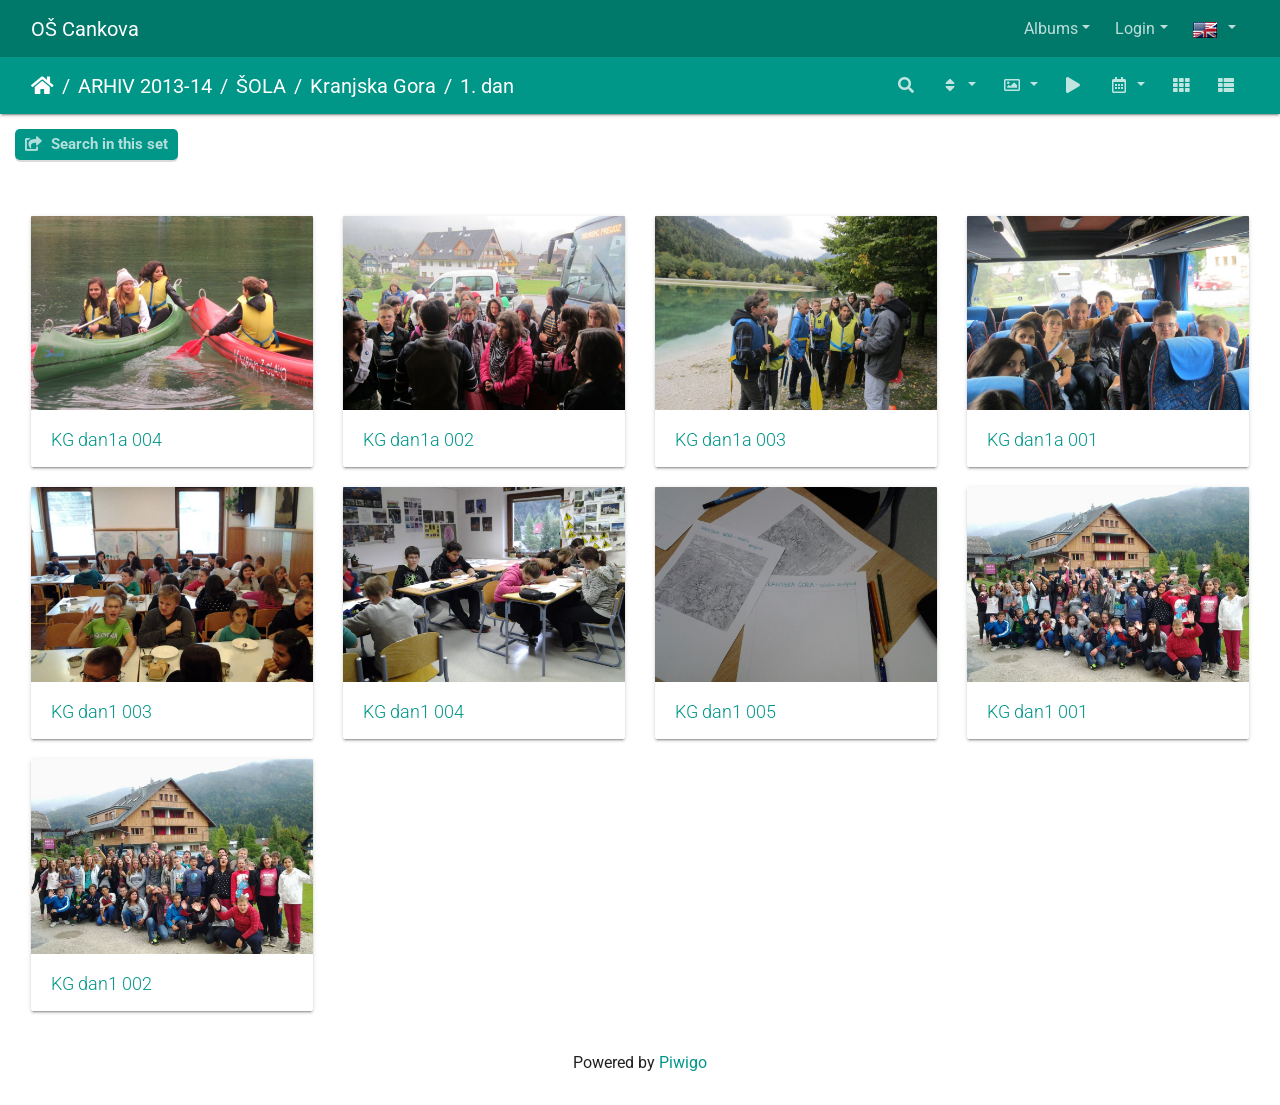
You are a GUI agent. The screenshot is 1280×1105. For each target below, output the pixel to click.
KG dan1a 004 (106, 440)
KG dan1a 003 (730, 440)
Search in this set (96, 144)
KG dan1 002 (101, 984)
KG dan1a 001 (1042, 440)
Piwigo (683, 1062)
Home (42, 86)
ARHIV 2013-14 (145, 86)
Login (1135, 28)
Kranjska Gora (373, 86)
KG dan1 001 (1037, 712)
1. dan (487, 86)
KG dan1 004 (413, 712)
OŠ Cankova (85, 29)
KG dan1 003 (101, 712)
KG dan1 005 (725, 712)
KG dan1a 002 (418, 440)
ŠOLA (261, 86)
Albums (1051, 28)
